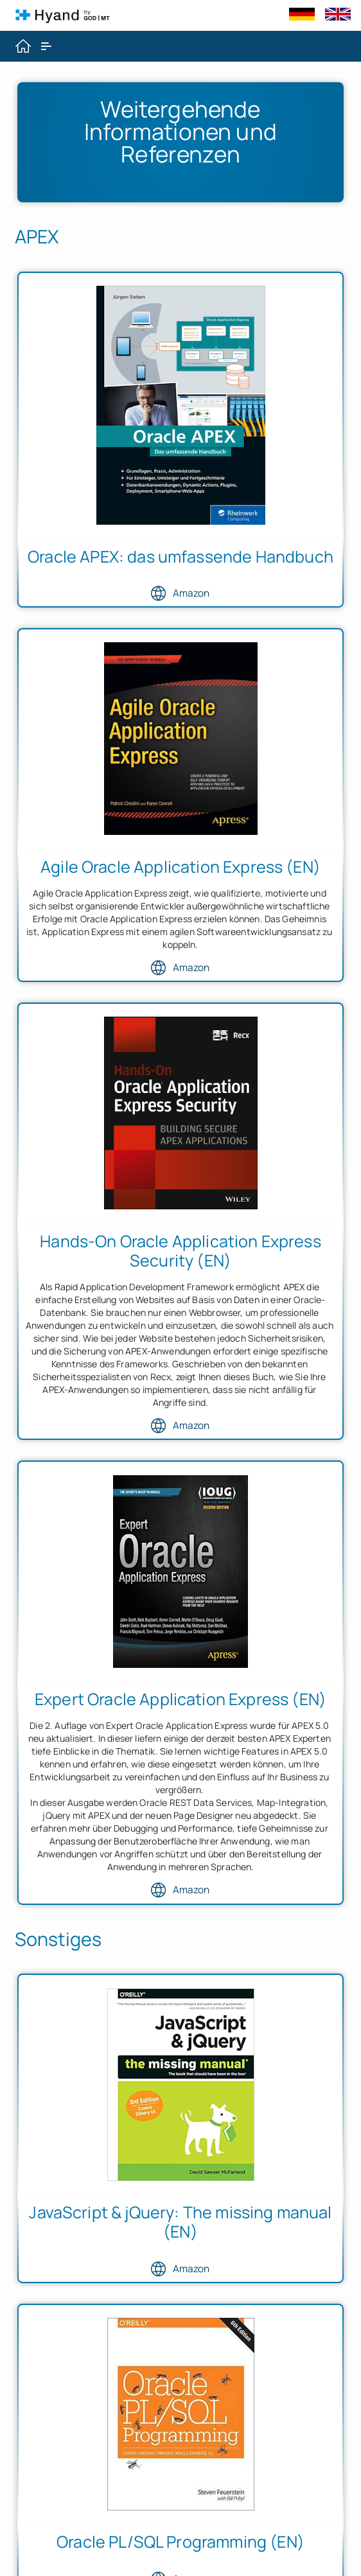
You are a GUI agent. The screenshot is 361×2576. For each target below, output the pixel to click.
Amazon (180, 593)
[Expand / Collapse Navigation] (46, 46)
